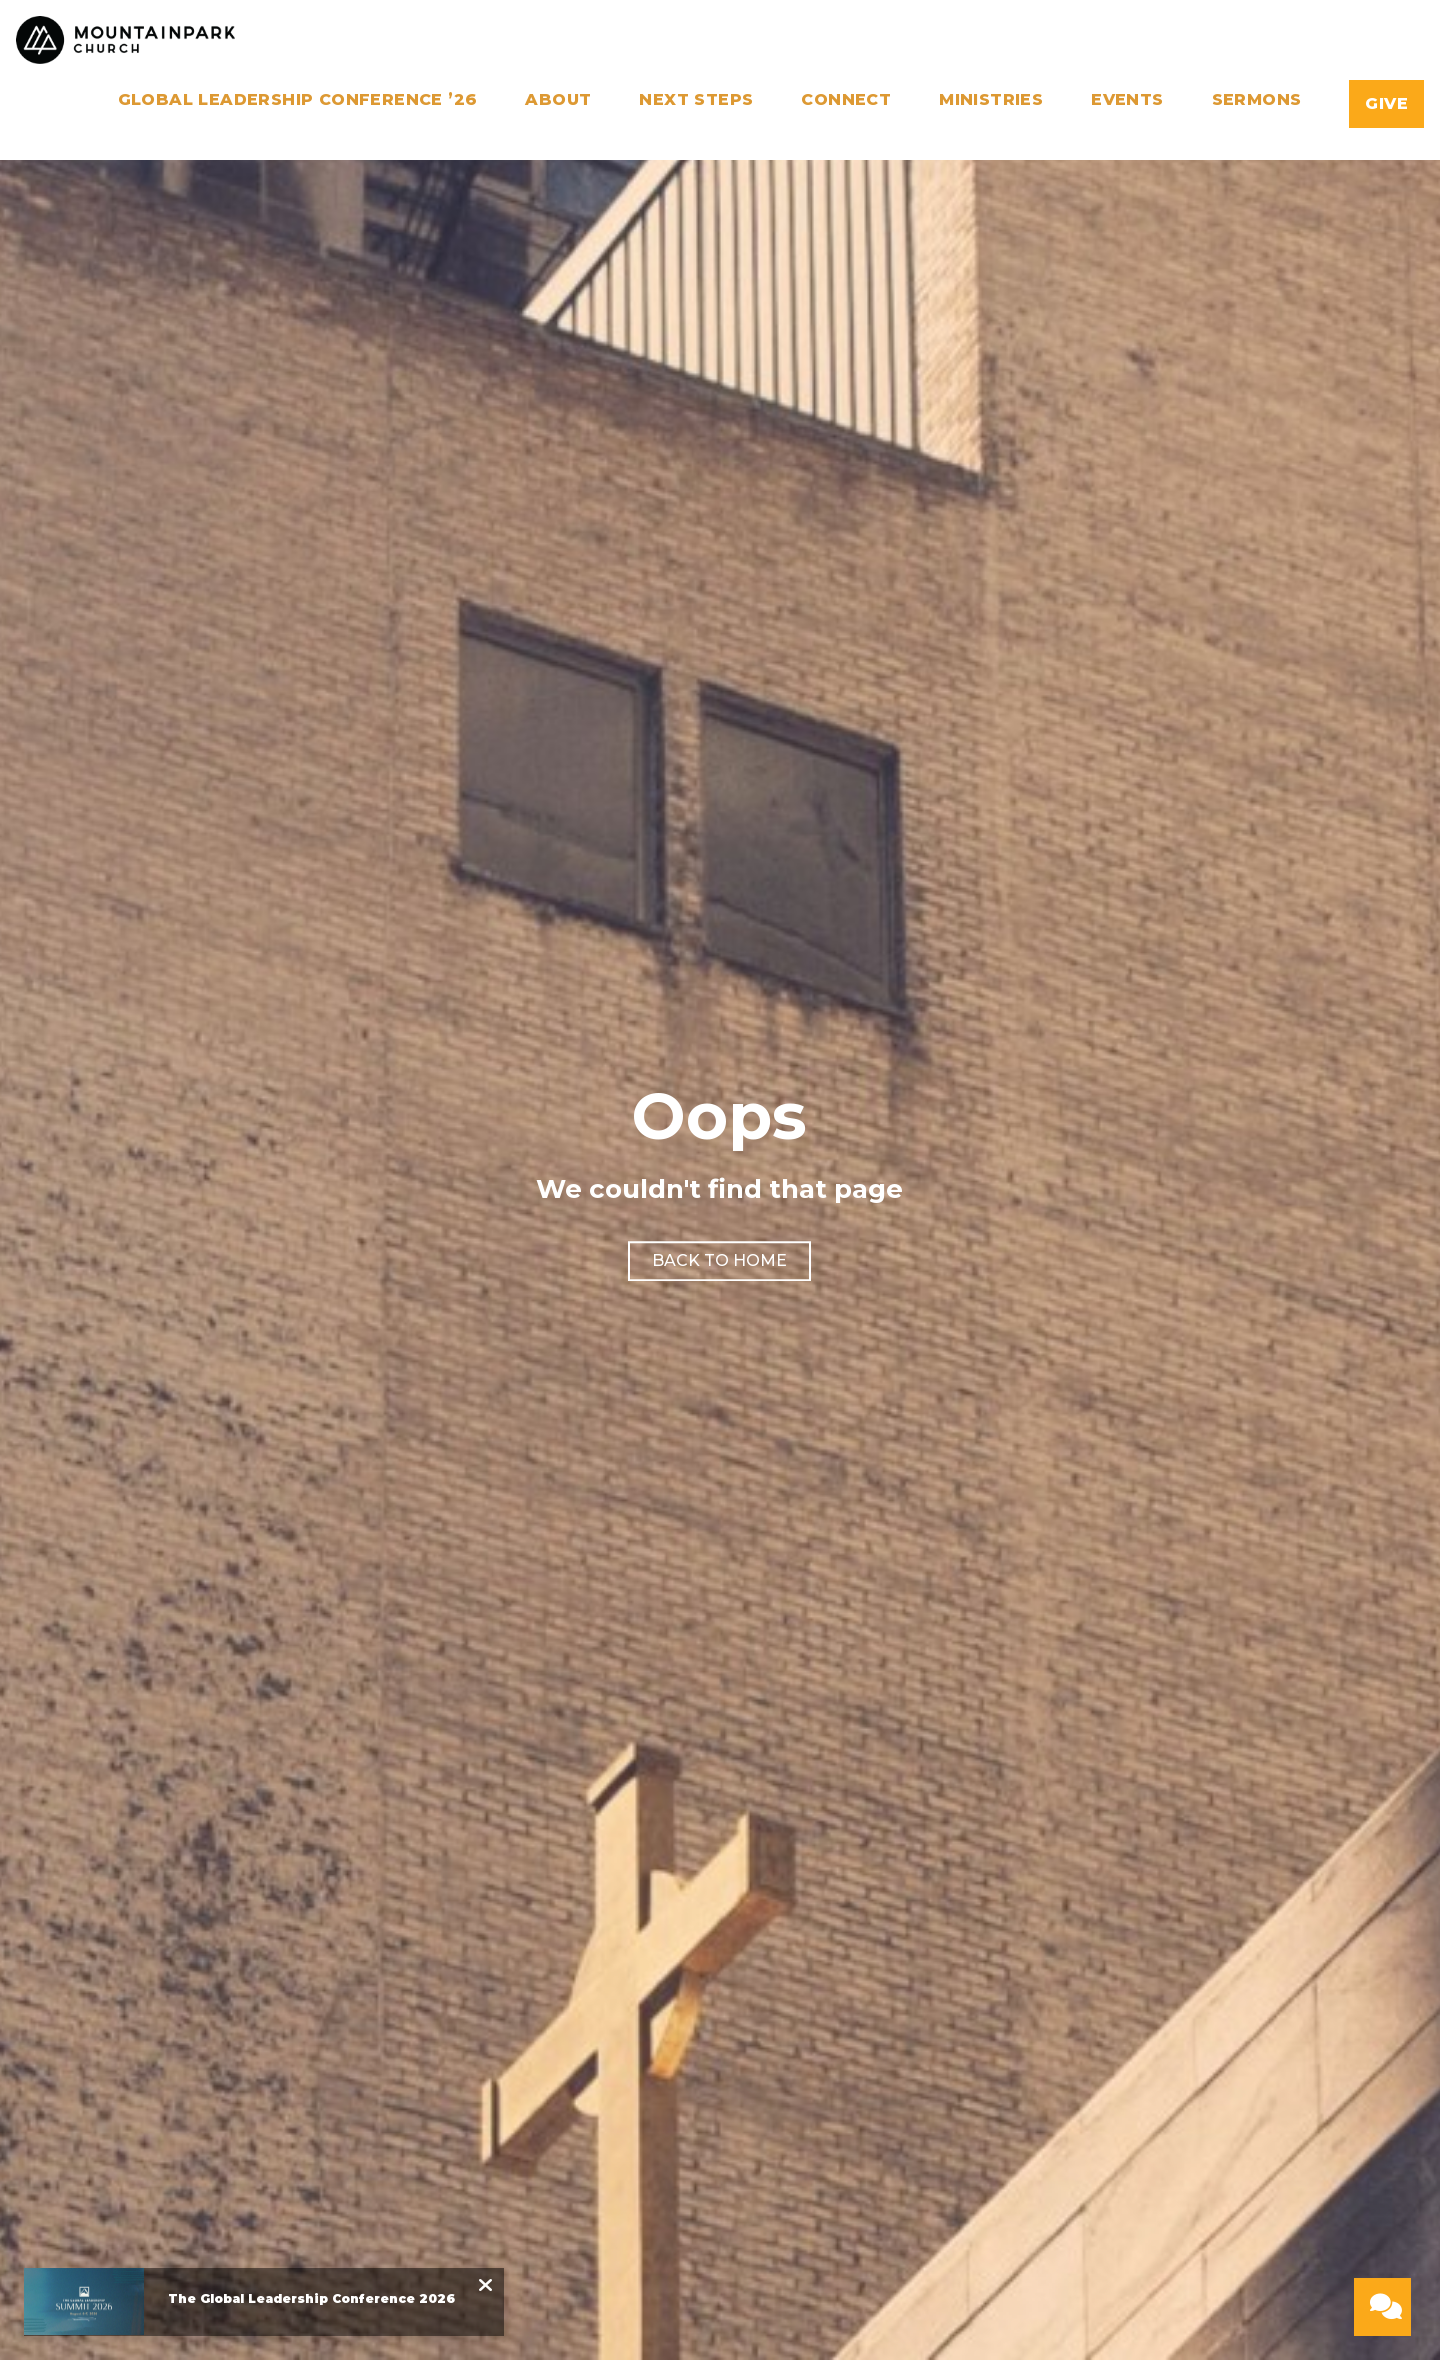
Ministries (991, 100)
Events (1127, 100)
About (558, 100)
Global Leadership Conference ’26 (298, 100)
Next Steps (696, 100)
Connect (846, 100)
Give (1386, 103)
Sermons (1257, 100)
